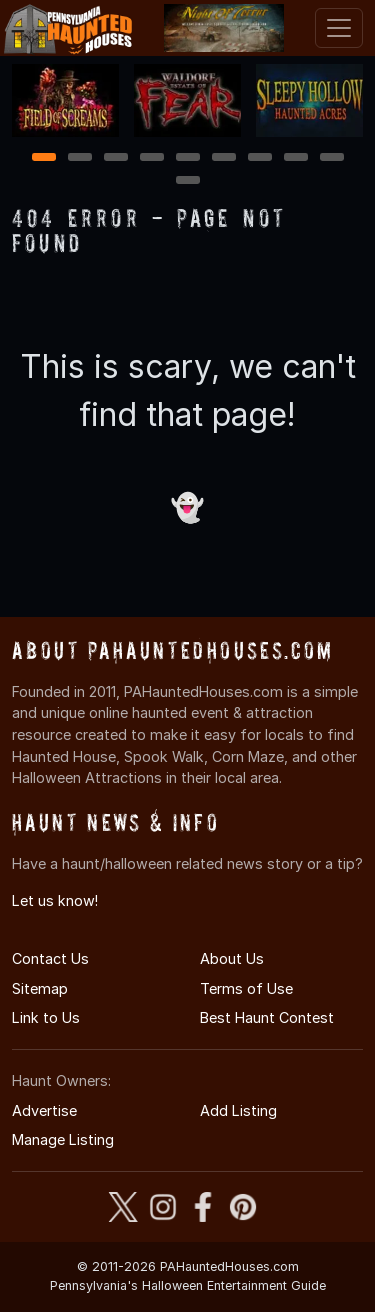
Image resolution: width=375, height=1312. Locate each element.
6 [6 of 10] (223, 158)
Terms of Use (246, 988)
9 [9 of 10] (331, 158)
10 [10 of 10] (189, 181)
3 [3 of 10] (116, 158)
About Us (232, 958)
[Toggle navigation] (339, 28)
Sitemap (40, 988)
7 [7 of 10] (259, 158)
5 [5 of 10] (187, 158)
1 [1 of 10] (43, 158)
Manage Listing (63, 1139)
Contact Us (50, 958)
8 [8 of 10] (295, 158)
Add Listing (238, 1110)
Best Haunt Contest (267, 1017)
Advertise (44, 1110)
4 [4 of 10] (152, 158)
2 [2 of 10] (80, 158)
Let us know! (55, 900)
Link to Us (46, 1017)
